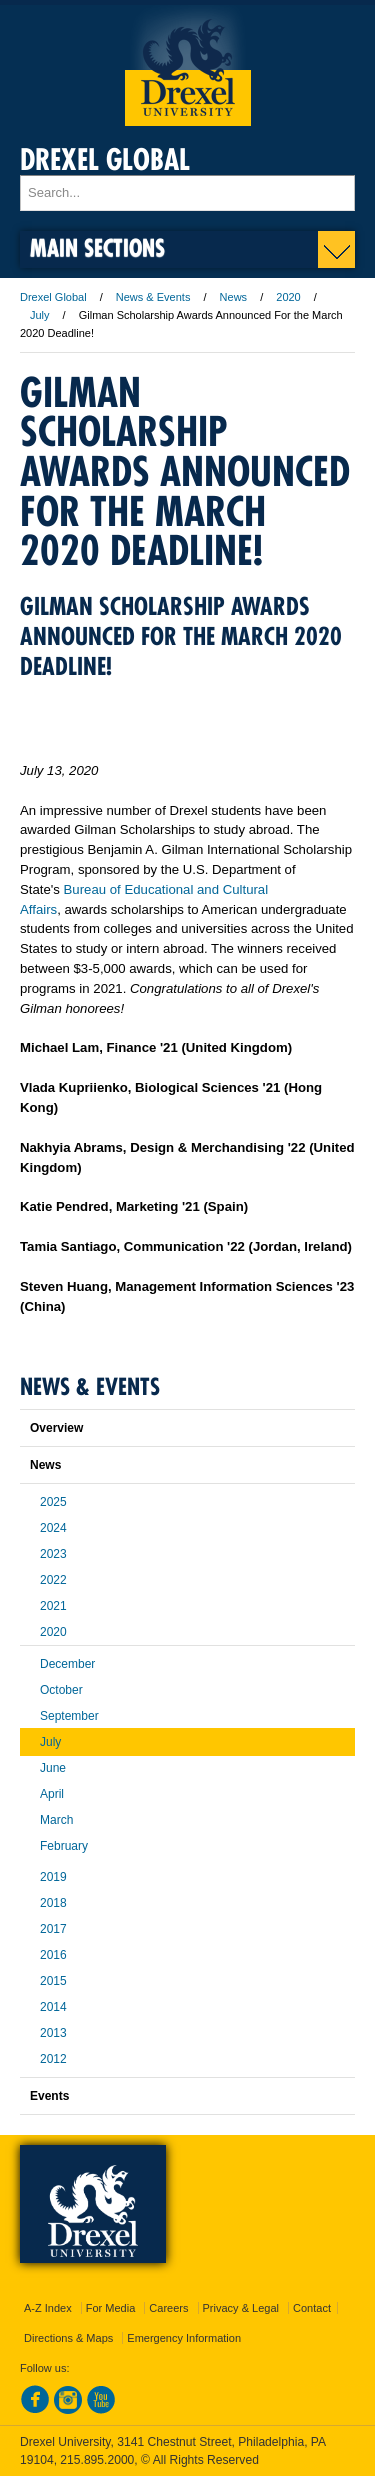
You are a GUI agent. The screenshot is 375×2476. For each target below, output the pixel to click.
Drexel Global (105, 159)
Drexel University (188, 65)
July (40, 315)
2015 (53, 1981)
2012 (53, 2059)
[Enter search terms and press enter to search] (187, 193)
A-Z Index (48, 2308)
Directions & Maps (68, 2338)
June (53, 1768)
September (69, 1716)
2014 (53, 2007)
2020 (288, 297)
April (52, 1794)
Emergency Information (184, 2338)
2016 (53, 1955)
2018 (53, 1903)
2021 (53, 1606)
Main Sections (97, 247)
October (61, 1690)
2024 (53, 1528)
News (234, 297)
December (67, 1664)
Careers (168, 2308)
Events (49, 2096)
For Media (111, 2308)
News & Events (153, 297)
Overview (56, 1428)
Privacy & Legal (241, 2308)
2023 (53, 1554)
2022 (53, 1580)
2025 (53, 1502)
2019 (53, 1877)
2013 (53, 2033)
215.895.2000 (97, 2460)
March (56, 1820)
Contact (312, 2308)
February (64, 1846)
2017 (53, 1929)
